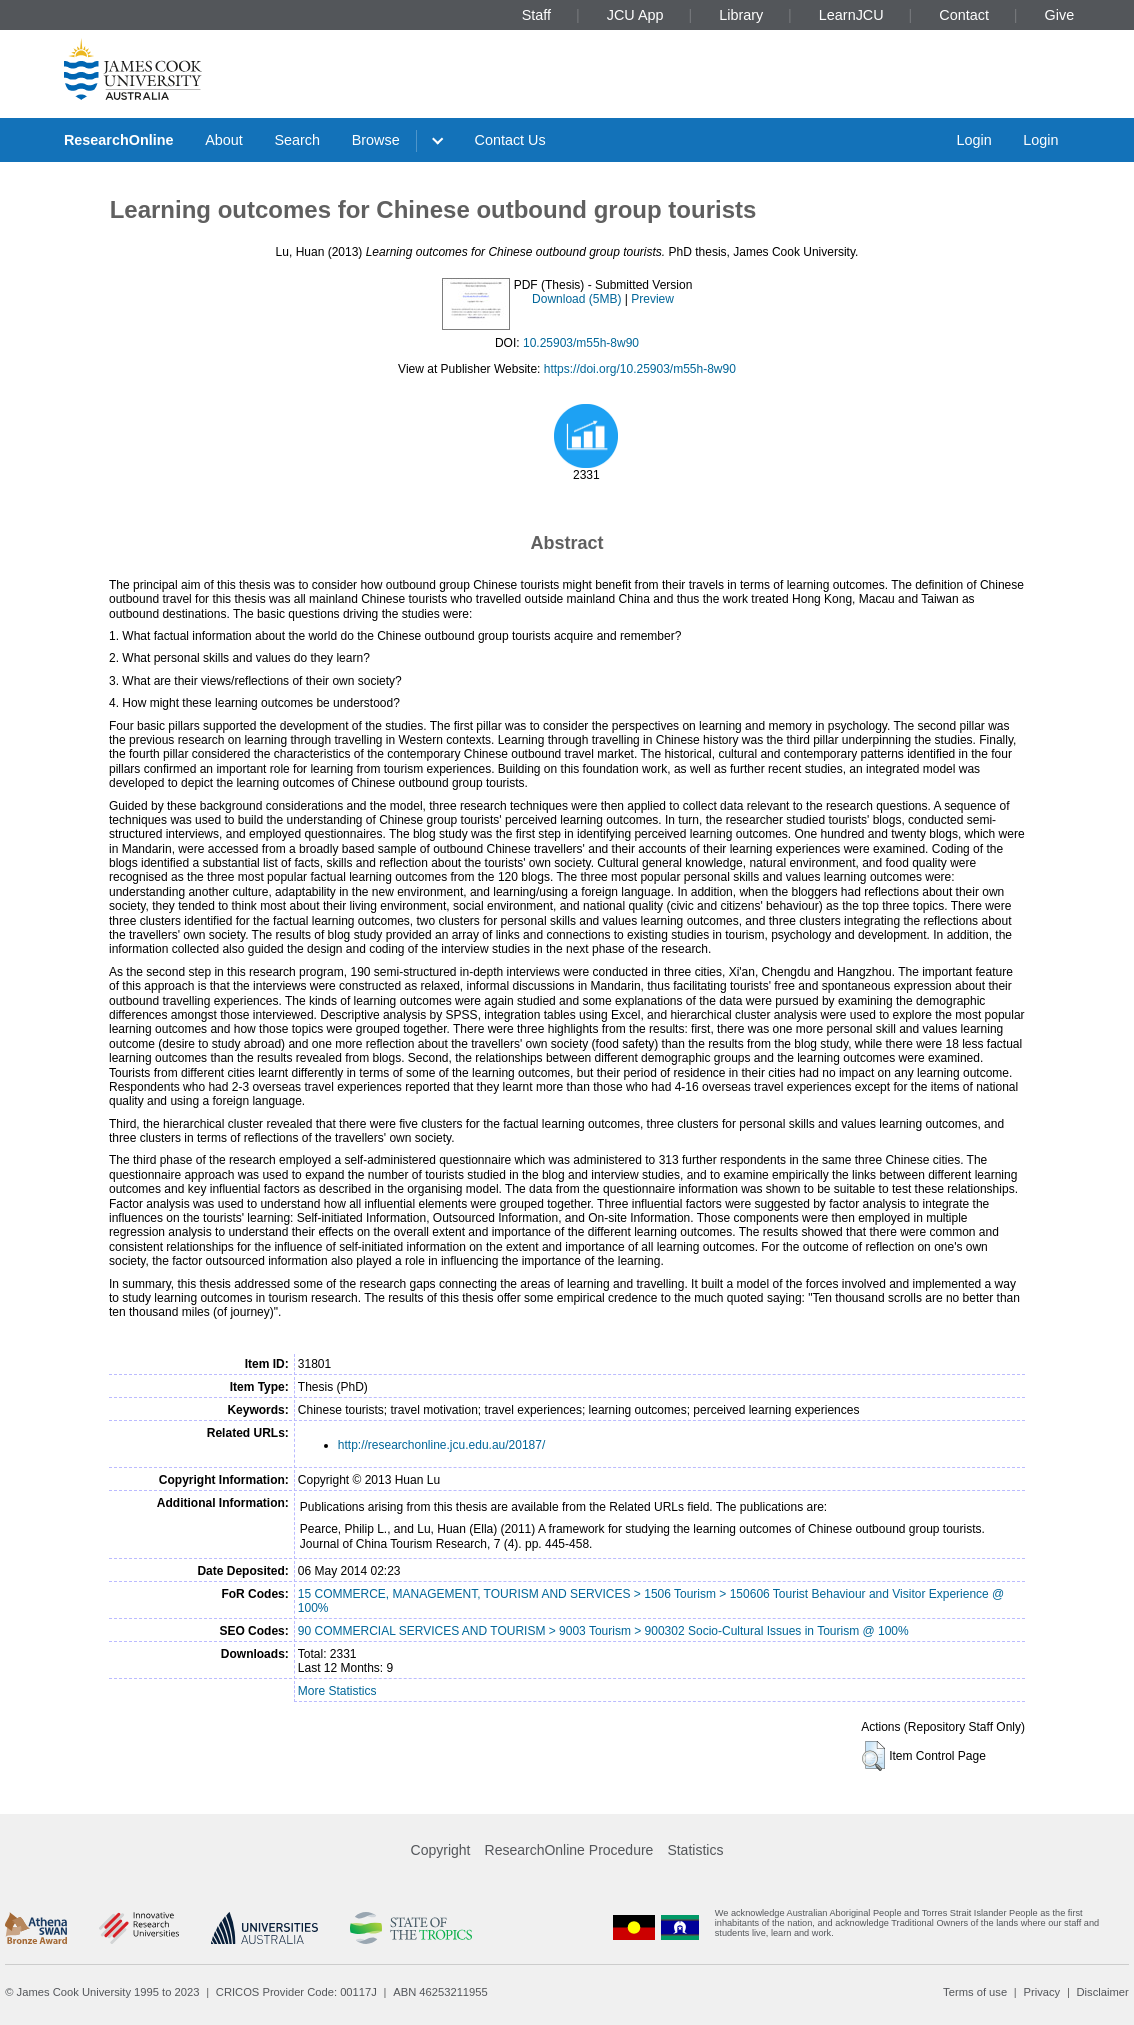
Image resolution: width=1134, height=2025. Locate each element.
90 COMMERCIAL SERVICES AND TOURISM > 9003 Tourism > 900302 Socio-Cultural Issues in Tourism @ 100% (603, 1631)
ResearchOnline (119, 140)
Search (297, 140)
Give (1060, 15)
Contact (964, 15)
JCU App (635, 15)
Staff (536, 15)
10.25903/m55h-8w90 (581, 343)
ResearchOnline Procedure (569, 1850)
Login (973, 140)
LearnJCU (851, 15)
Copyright (441, 1850)
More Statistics (337, 1691)
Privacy (1041, 1992)
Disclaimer (1103, 1992)
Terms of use (975, 1992)
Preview (652, 299)
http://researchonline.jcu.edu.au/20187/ (441, 1445)
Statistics (695, 1850)
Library (741, 15)
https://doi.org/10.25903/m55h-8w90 (640, 369)
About (224, 140)
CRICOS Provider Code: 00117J (296, 1992)
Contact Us (510, 140)
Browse (376, 140)
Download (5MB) (576, 299)
